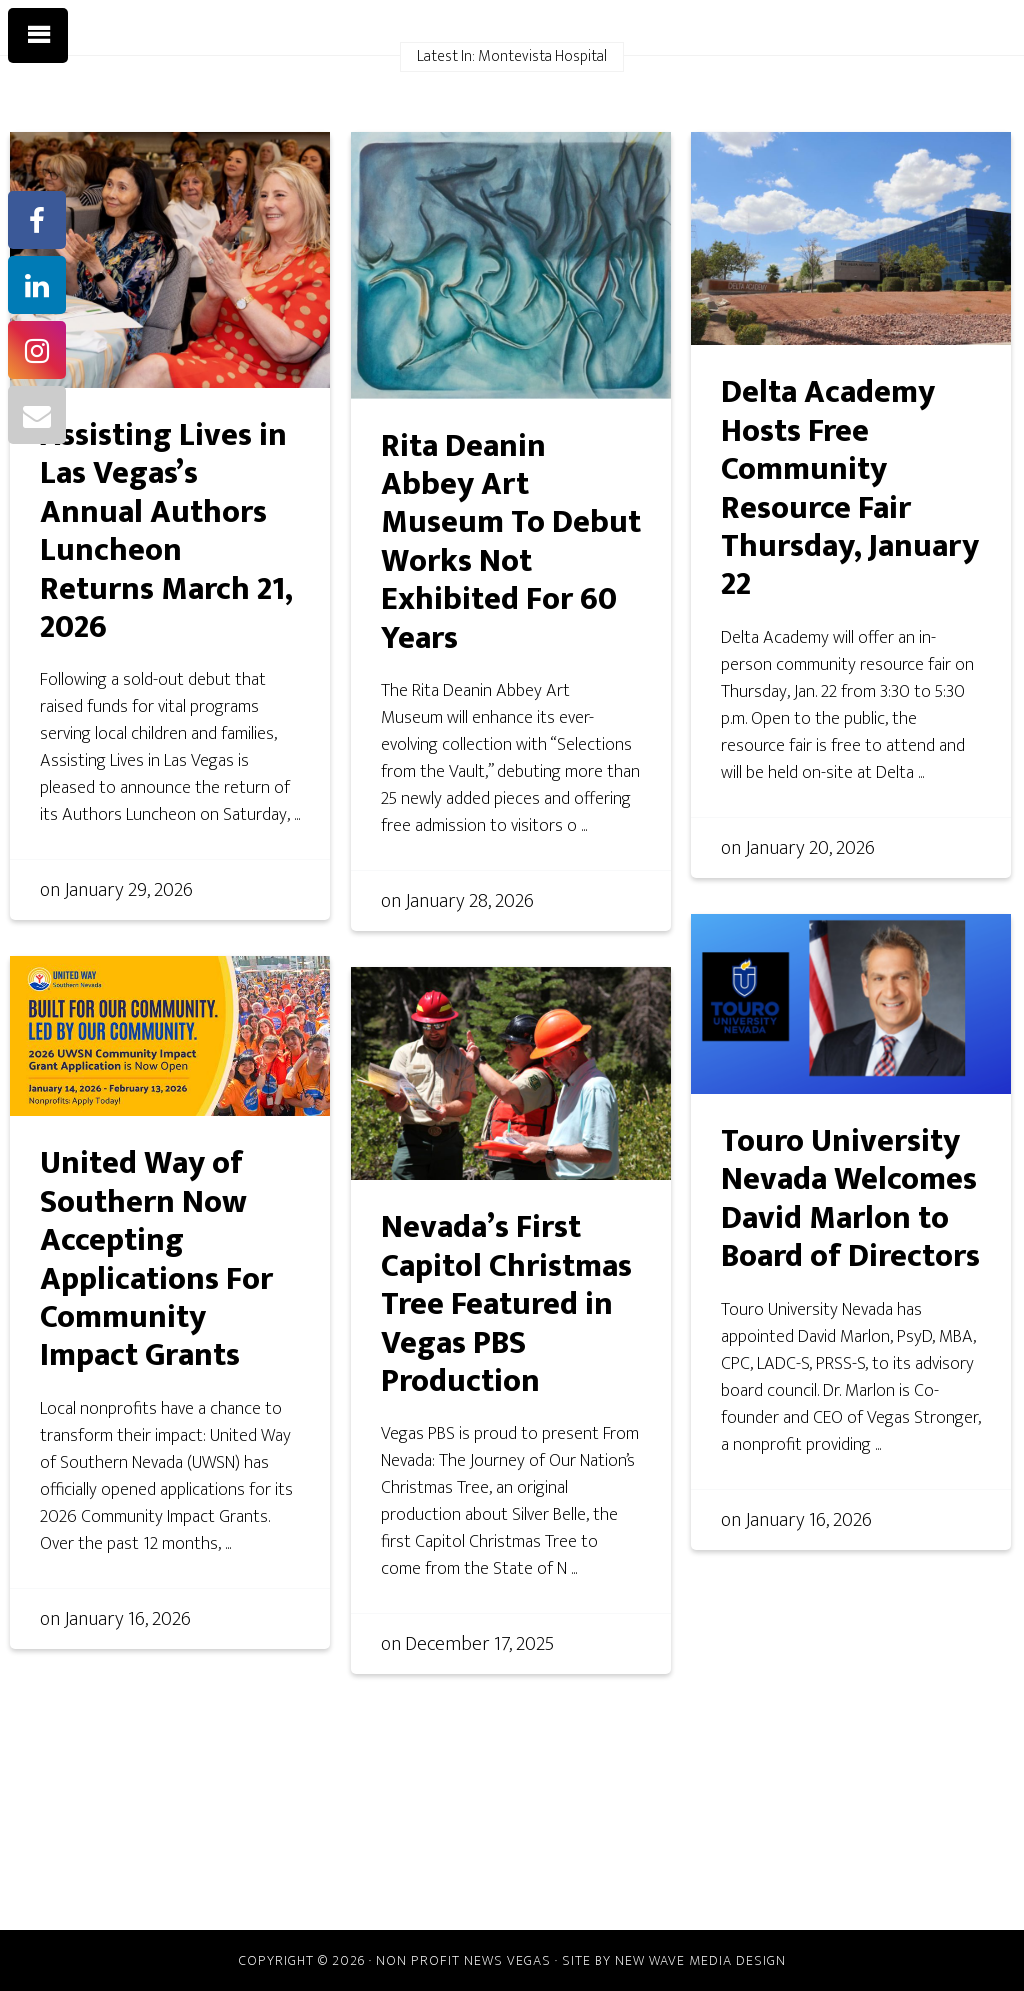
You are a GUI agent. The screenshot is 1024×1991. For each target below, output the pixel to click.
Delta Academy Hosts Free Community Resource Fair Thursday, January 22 (850, 488)
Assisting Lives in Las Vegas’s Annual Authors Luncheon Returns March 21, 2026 (166, 531)
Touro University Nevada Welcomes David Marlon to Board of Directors (850, 1199)
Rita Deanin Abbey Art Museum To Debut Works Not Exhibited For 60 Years (511, 542)
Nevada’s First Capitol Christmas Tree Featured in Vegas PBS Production (506, 1304)
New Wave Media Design (700, 1960)
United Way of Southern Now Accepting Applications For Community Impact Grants (156, 1259)
